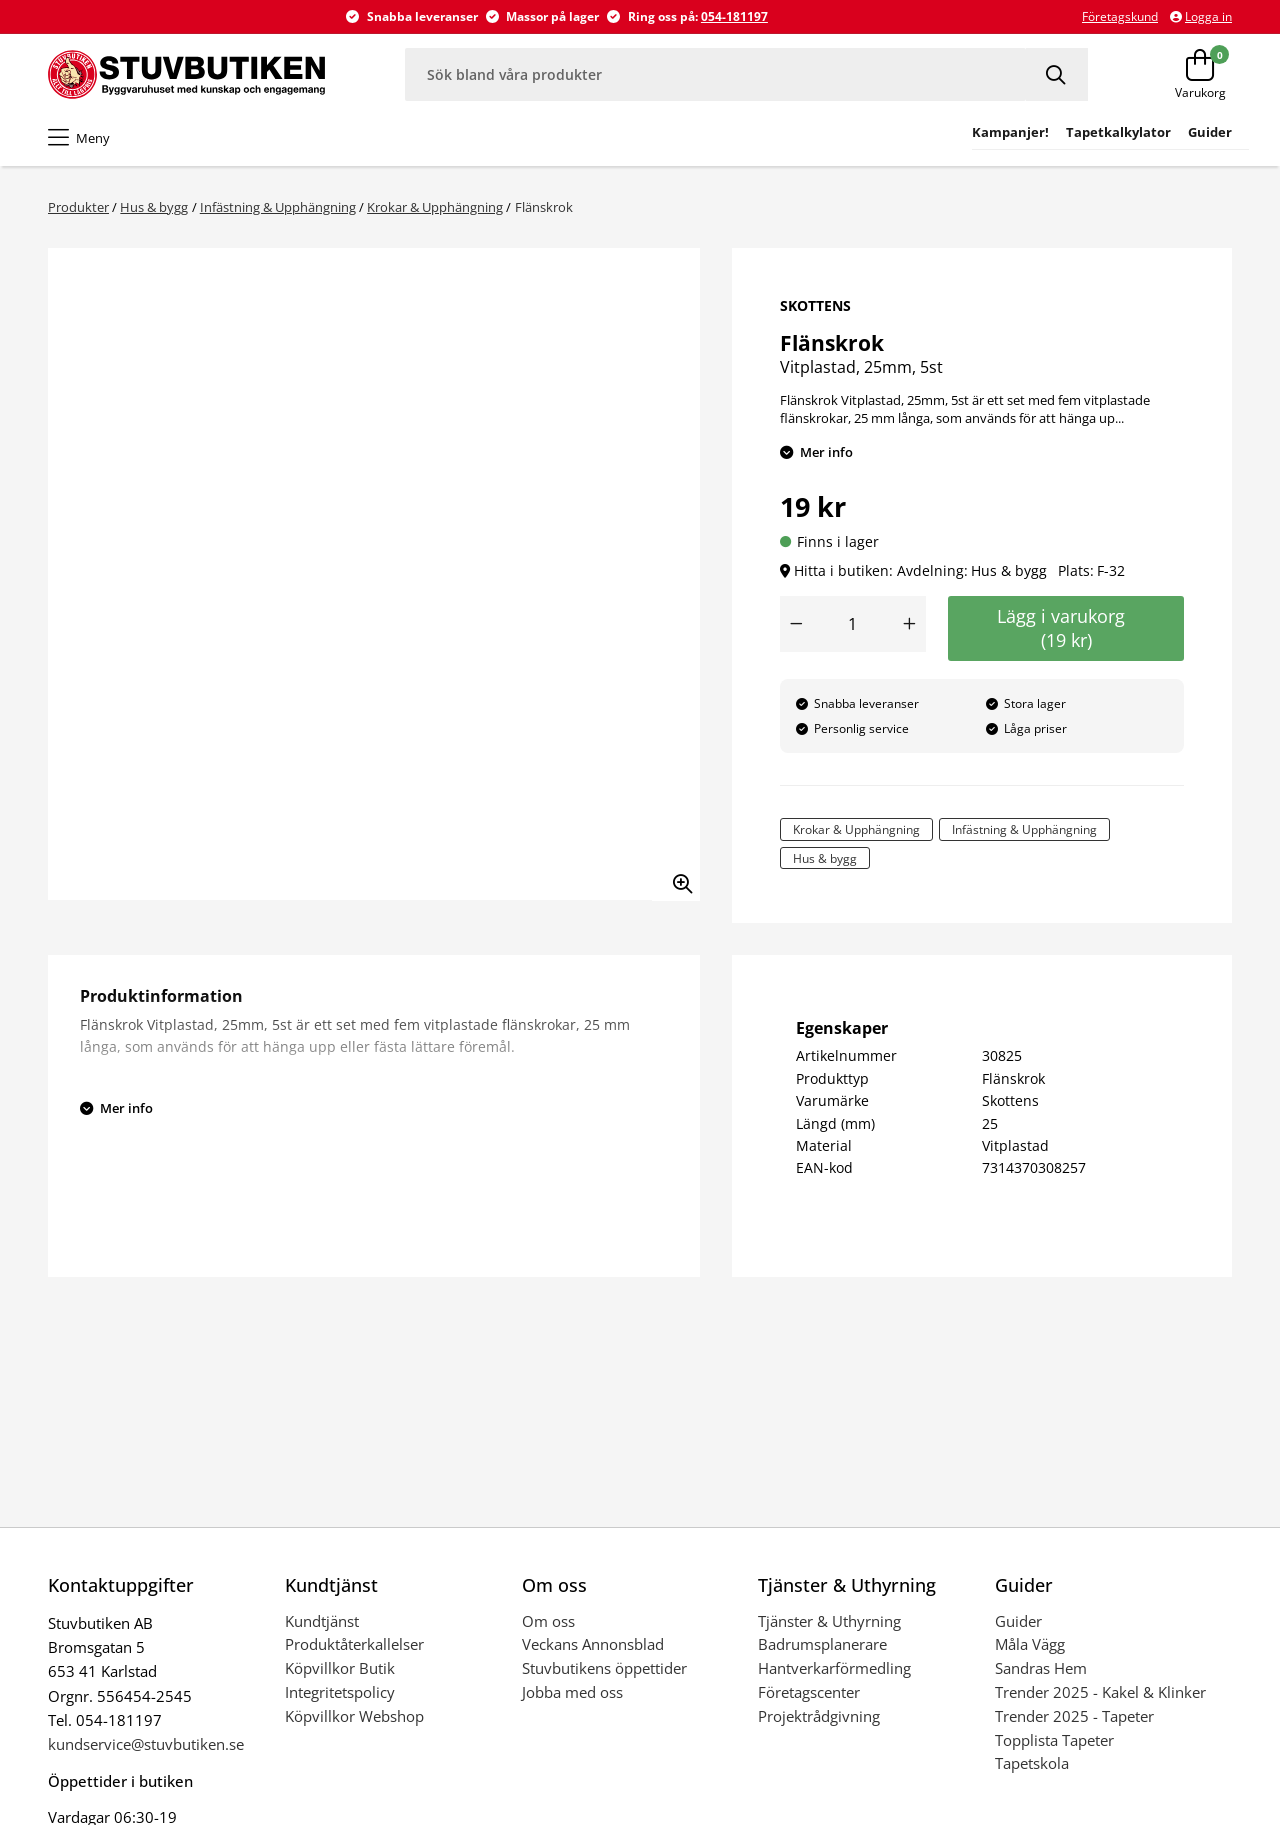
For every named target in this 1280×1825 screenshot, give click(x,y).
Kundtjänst (322, 1621)
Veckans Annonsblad (593, 1644)
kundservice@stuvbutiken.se (146, 1744)
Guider (1018, 1621)
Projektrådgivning (819, 1716)
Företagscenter (809, 1692)
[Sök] (1057, 74)
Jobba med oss (572, 1692)
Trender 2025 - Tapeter (1074, 1716)
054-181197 (734, 16)
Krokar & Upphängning (435, 207)
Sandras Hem (1041, 1668)
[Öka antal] (910, 624)
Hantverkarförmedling (834, 1668)
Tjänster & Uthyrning (829, 1621)
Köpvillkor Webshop (354, 1716)
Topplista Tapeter (1054, 1740)
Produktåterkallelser (354, 1644)
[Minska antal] (796, 624)
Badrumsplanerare (822, 1644)
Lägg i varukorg (1066, 628)
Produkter (78, 207)
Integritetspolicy (340, 1692)
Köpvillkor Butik (340, 1668)
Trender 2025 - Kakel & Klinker (1100, 1692)
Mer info (826, 452)
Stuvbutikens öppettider (604, 1668)
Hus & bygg (154, 207)
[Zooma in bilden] (676, 877)
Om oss (548, 1621)
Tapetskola (1032, 1763)
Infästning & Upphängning (278, 207)
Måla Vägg (1030, 1644)
